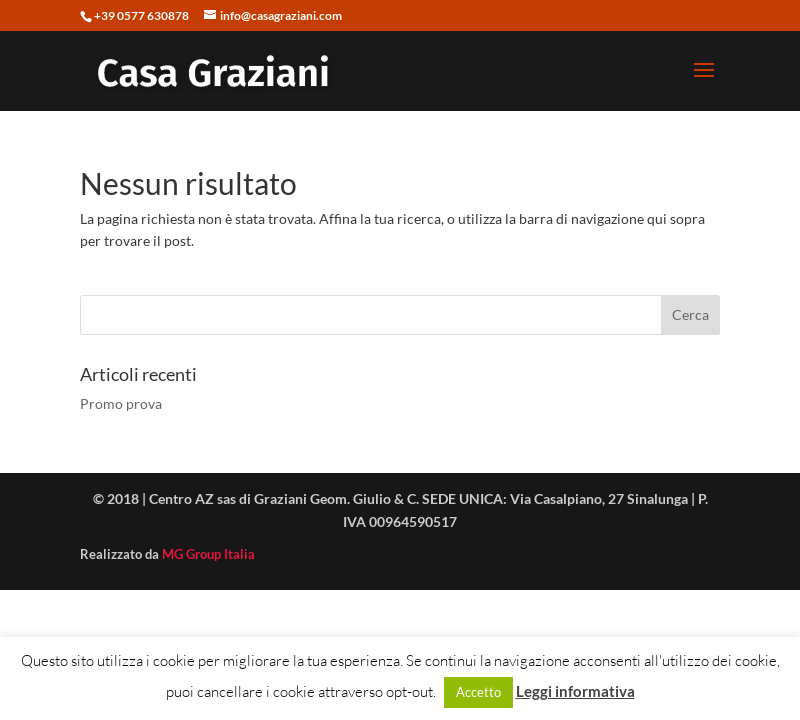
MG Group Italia (208, 554)
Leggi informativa (575, 691)
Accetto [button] (478, 692)
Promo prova (121, 403)
